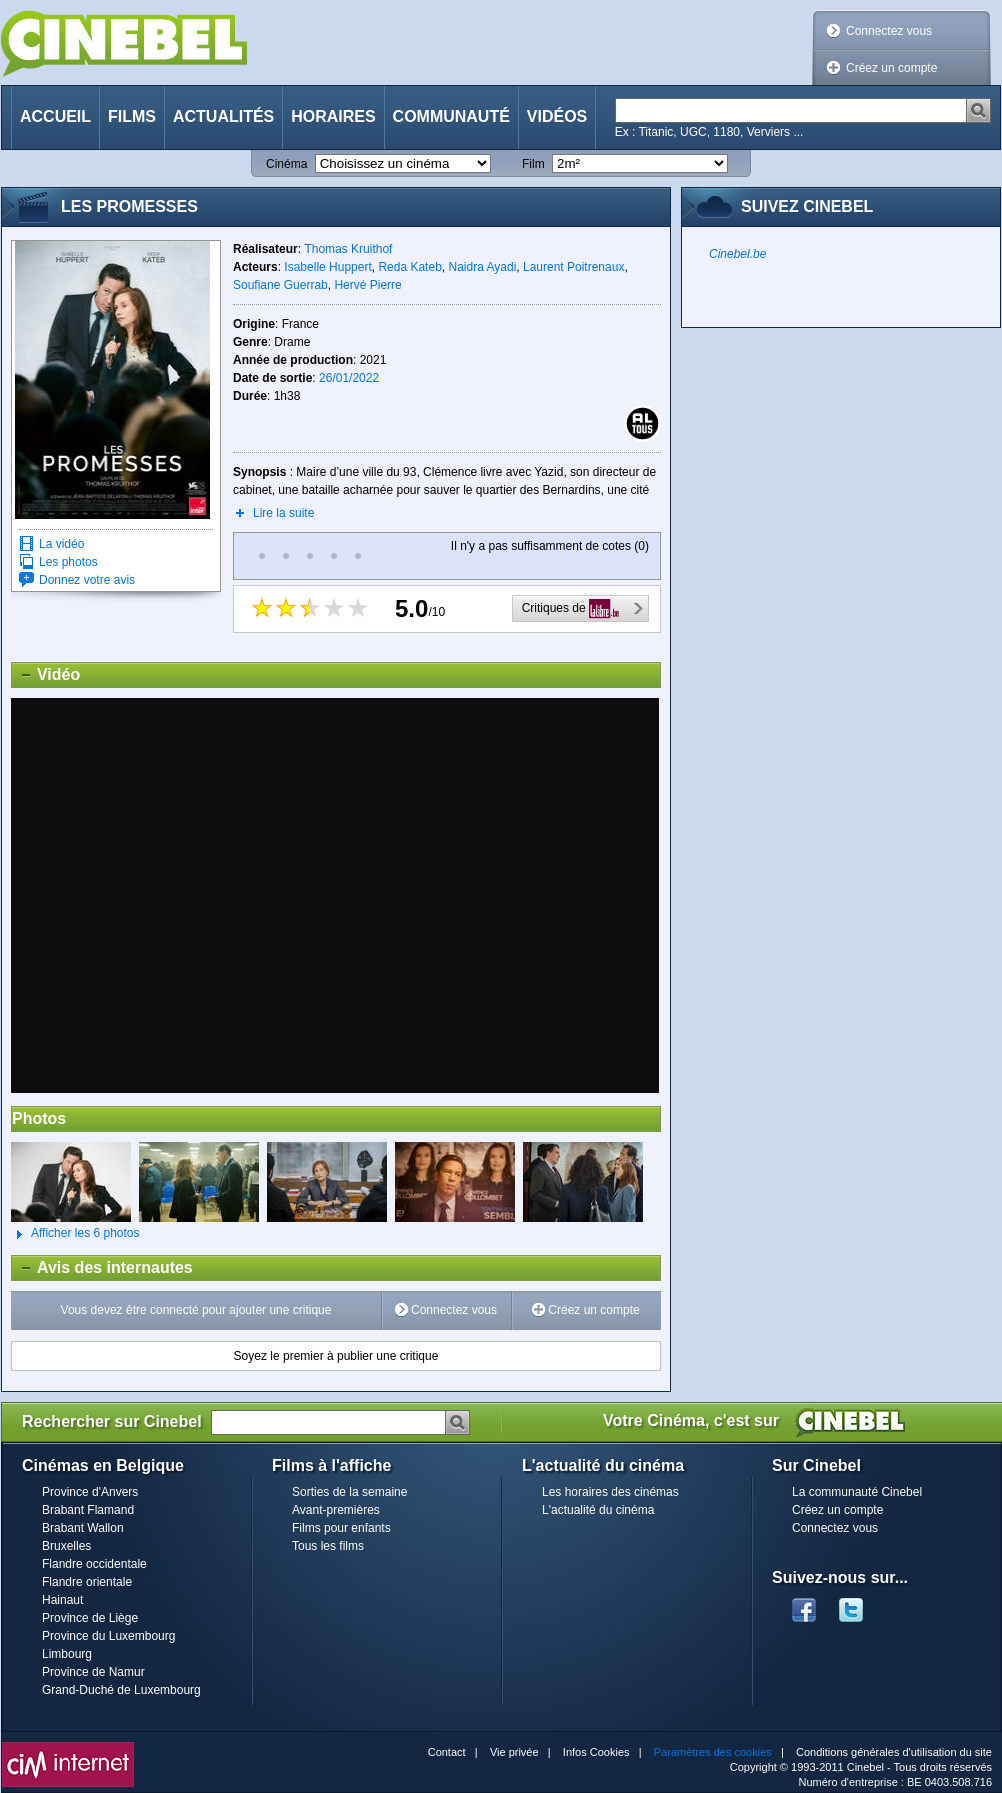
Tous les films (328, 1546)
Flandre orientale (87, 1582)
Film (533, 164)
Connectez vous (889, 31)
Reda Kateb (409, 267)
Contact (447, 1752)
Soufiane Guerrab (280, 285)
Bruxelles (66, 1546)
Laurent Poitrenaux (573, 267)
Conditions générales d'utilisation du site (894, 1752)
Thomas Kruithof (348, 249)
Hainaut (62, 1600)
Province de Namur (93, 1672)
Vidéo (46, 675)
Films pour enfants (341, 1528)
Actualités (223, 116)
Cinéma (286, 164)
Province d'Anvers (90, 1492)
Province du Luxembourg (108, 1636)
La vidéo (61, 544)
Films (132, 116)
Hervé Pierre (367, 285)
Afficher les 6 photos (75, 1234)
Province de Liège (90, 1618)
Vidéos (557, 116)
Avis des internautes (102, 1268)
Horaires (333, 116)
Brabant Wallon (83, 1528)
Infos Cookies (596, 1752)
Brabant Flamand (88, 1510)
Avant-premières (336, 1510)
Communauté (451, 116)
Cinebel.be (737, 254)
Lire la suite (283, 513)
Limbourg (67, 1654)
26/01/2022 (349, 378)
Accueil (55, 116)
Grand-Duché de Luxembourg (121, 1690)
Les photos (68, 562)
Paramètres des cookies (713, 1752)
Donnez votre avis (87, 580)
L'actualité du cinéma (598, 1510)
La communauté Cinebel (857, 1492)
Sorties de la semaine (349, 1492)
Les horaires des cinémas (610, 1492)
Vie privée (514, 1752)
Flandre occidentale (94, 1564)
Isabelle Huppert (327, 267)
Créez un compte (891, 68)
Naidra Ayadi (482, 267)
